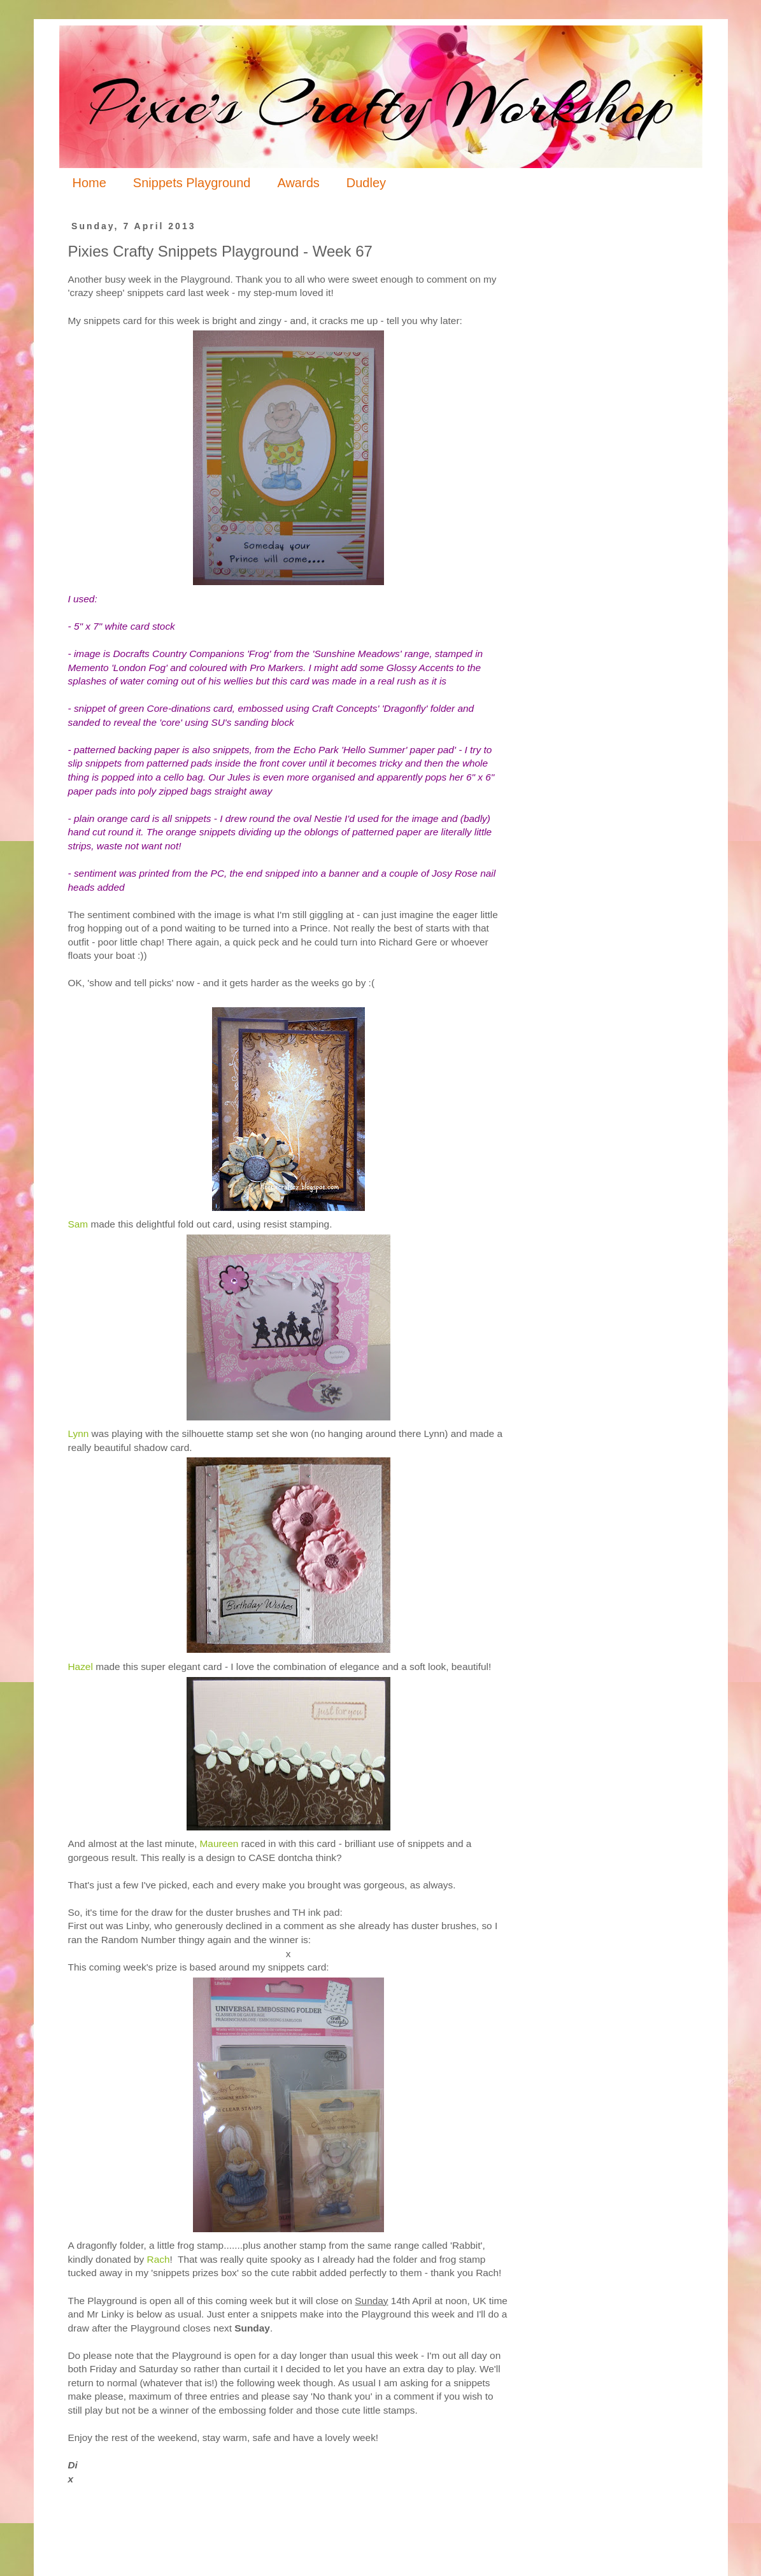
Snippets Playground (192, 183)
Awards (298, 183)
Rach (158, 2259)
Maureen (219, 1843)
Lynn (78, 1433)
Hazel (80, 1666)
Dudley (366, 183)
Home (89, 183)
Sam (78, 1224)
